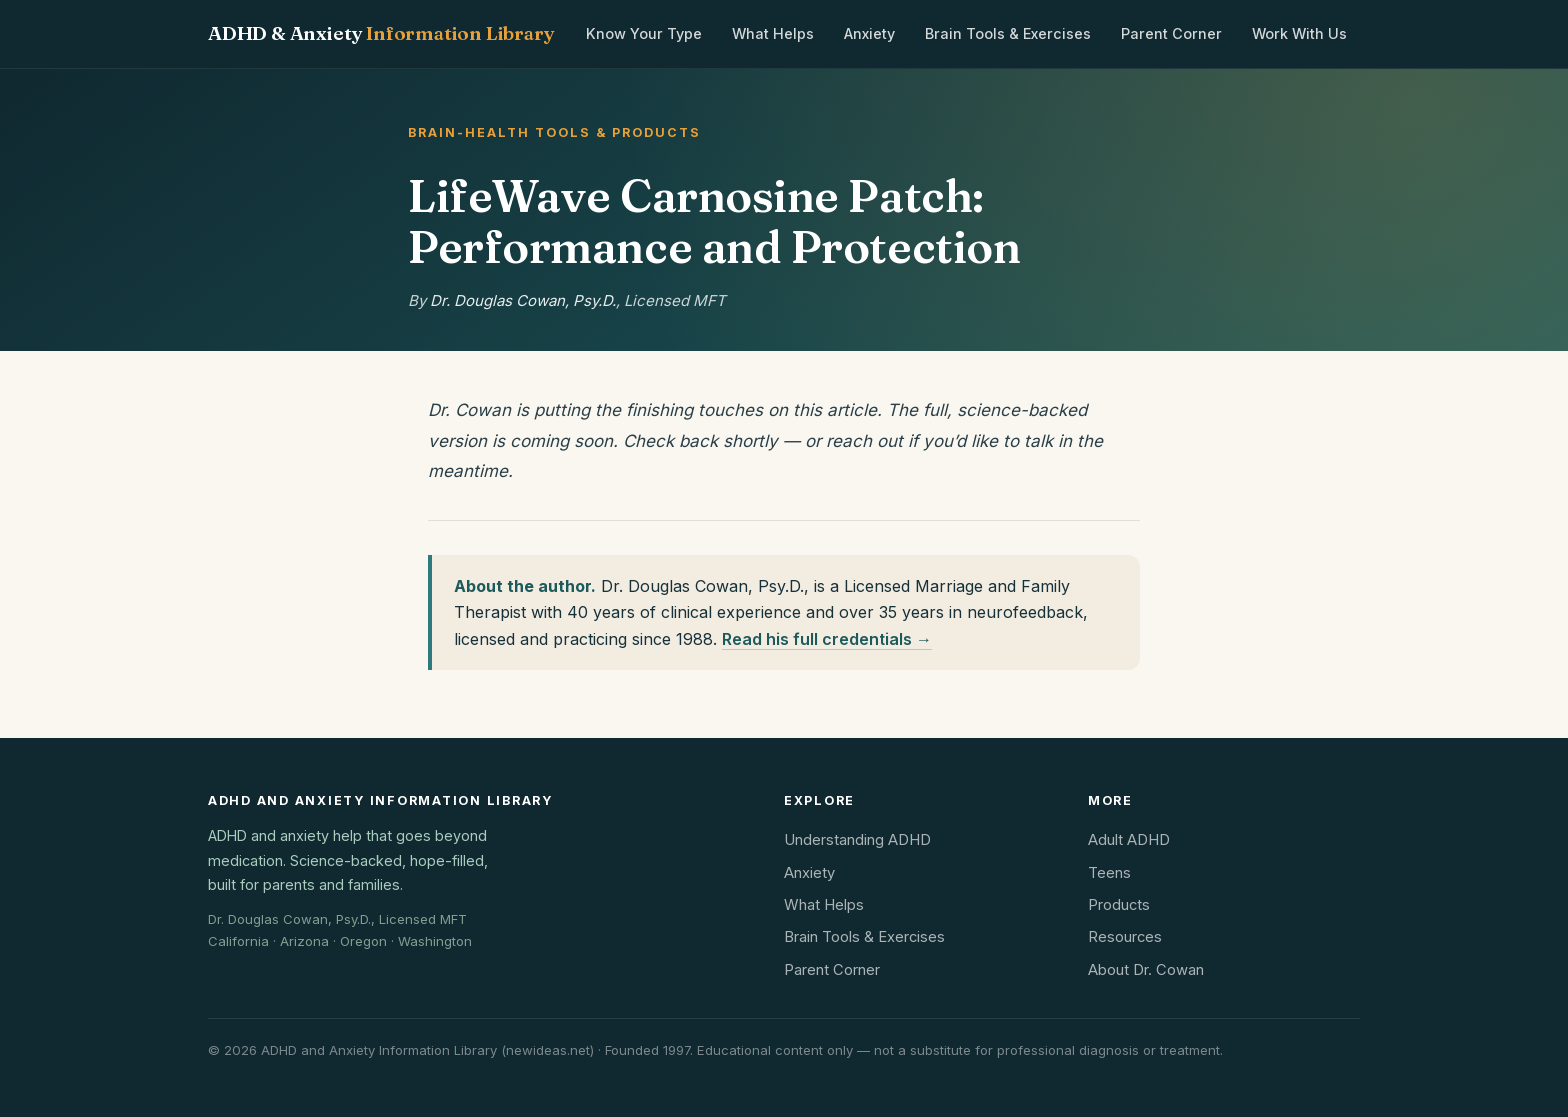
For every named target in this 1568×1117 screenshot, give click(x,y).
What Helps (773, 33)
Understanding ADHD (857, 840)
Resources (1125, 937)
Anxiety (869, 33)
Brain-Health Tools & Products (554, 132)
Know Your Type (644, 33)
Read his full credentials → (827, 639)
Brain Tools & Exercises (1008, 33)
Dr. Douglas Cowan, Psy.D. (523, 300)
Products (1119, 905)
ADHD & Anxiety (381, 33)
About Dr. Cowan (1146, 970)
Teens (1109, 873)
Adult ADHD (1129, 840)
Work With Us (1299, 33)
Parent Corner (1171, 33)
